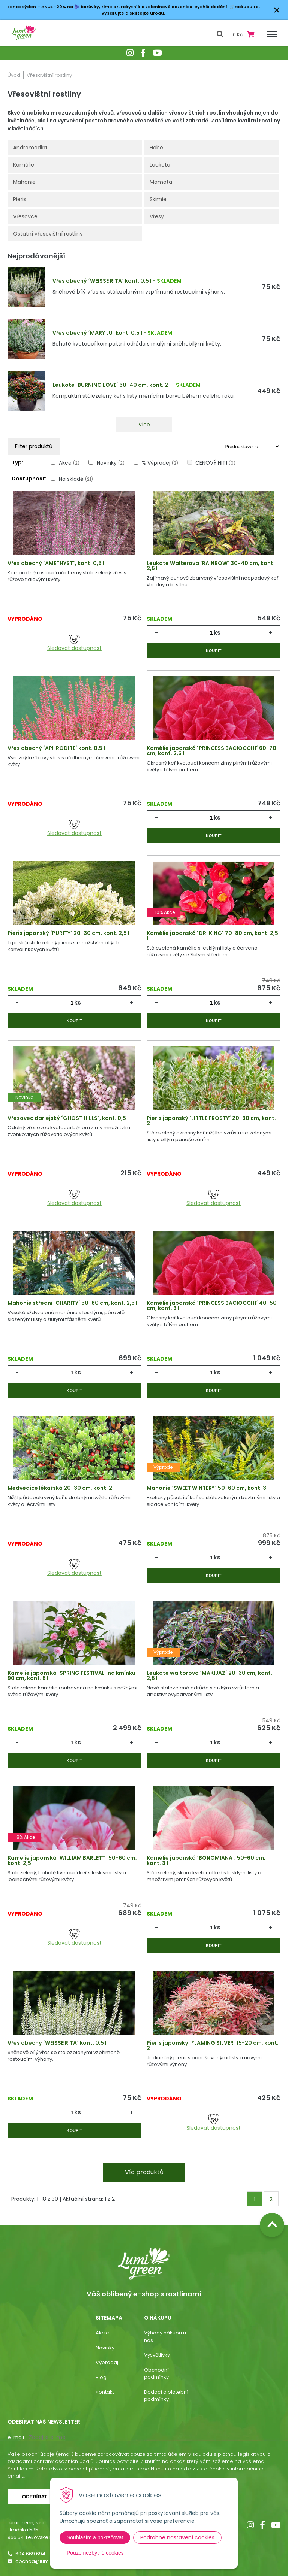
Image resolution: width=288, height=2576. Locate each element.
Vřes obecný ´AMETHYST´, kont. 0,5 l (56, 563)
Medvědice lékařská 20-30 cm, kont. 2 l (61, 1488)
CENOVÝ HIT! (215, 463)
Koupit (214, 650)
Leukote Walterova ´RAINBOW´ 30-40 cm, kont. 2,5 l (211, 565)
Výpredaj (107, 2362)
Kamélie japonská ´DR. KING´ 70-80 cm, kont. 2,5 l (212, 935)
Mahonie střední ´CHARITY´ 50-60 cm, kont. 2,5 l (72, 1303)
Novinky (110, 463)
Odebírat (34, 2497)
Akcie (102, 2332)
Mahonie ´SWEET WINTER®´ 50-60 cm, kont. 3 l (208, 1488)
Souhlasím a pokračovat (95, 2537)
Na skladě (76, 479)
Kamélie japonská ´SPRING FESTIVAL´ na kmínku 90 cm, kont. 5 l (71, 1675)
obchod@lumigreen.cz (43, 2561)
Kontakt (105, 2392)
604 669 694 (30, 2553)
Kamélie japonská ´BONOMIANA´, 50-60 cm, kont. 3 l (206, 1860)
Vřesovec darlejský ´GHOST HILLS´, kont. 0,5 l (68, 1118)
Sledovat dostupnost (74, 643)
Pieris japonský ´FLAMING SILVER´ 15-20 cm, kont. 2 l (213, 2045)
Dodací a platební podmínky (166, 2395)
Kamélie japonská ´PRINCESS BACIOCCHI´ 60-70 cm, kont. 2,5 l (211, 750)
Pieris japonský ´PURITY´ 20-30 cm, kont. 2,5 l (68, 933)
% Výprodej (160, 463)
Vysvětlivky (157, 2354)
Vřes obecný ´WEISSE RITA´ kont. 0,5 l (102, 281)
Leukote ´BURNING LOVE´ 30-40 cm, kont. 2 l (111, 385)
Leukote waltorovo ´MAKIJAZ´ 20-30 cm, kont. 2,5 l (209, 1675)
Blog (101, 2377)
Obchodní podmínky (156, 2373)
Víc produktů (144, 2172)
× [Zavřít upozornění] (276, 10)
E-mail (16, 2437)
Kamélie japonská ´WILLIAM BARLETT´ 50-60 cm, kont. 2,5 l (72, 1860)
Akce (69, 463)
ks (217, 633)
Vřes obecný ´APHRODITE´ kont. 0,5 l (56, 748)
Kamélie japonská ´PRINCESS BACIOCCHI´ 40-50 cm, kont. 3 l (212, 1305)
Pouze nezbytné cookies (95, 2553)
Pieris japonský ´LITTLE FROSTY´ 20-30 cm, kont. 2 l (211, 1120)
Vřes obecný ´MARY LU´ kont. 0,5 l (97, 333)
